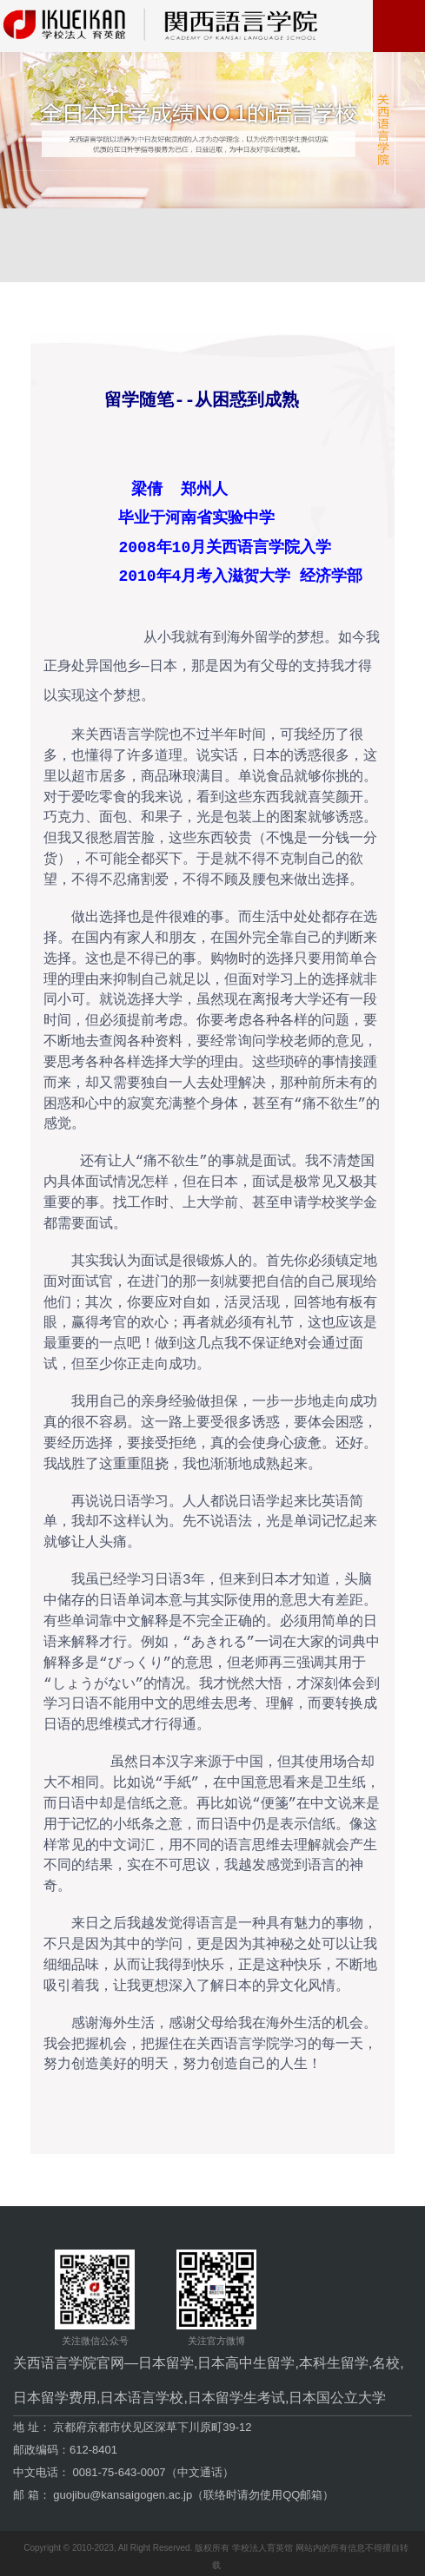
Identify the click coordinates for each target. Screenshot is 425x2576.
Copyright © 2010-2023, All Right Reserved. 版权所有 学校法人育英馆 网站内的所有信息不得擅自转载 (215, 2549)
